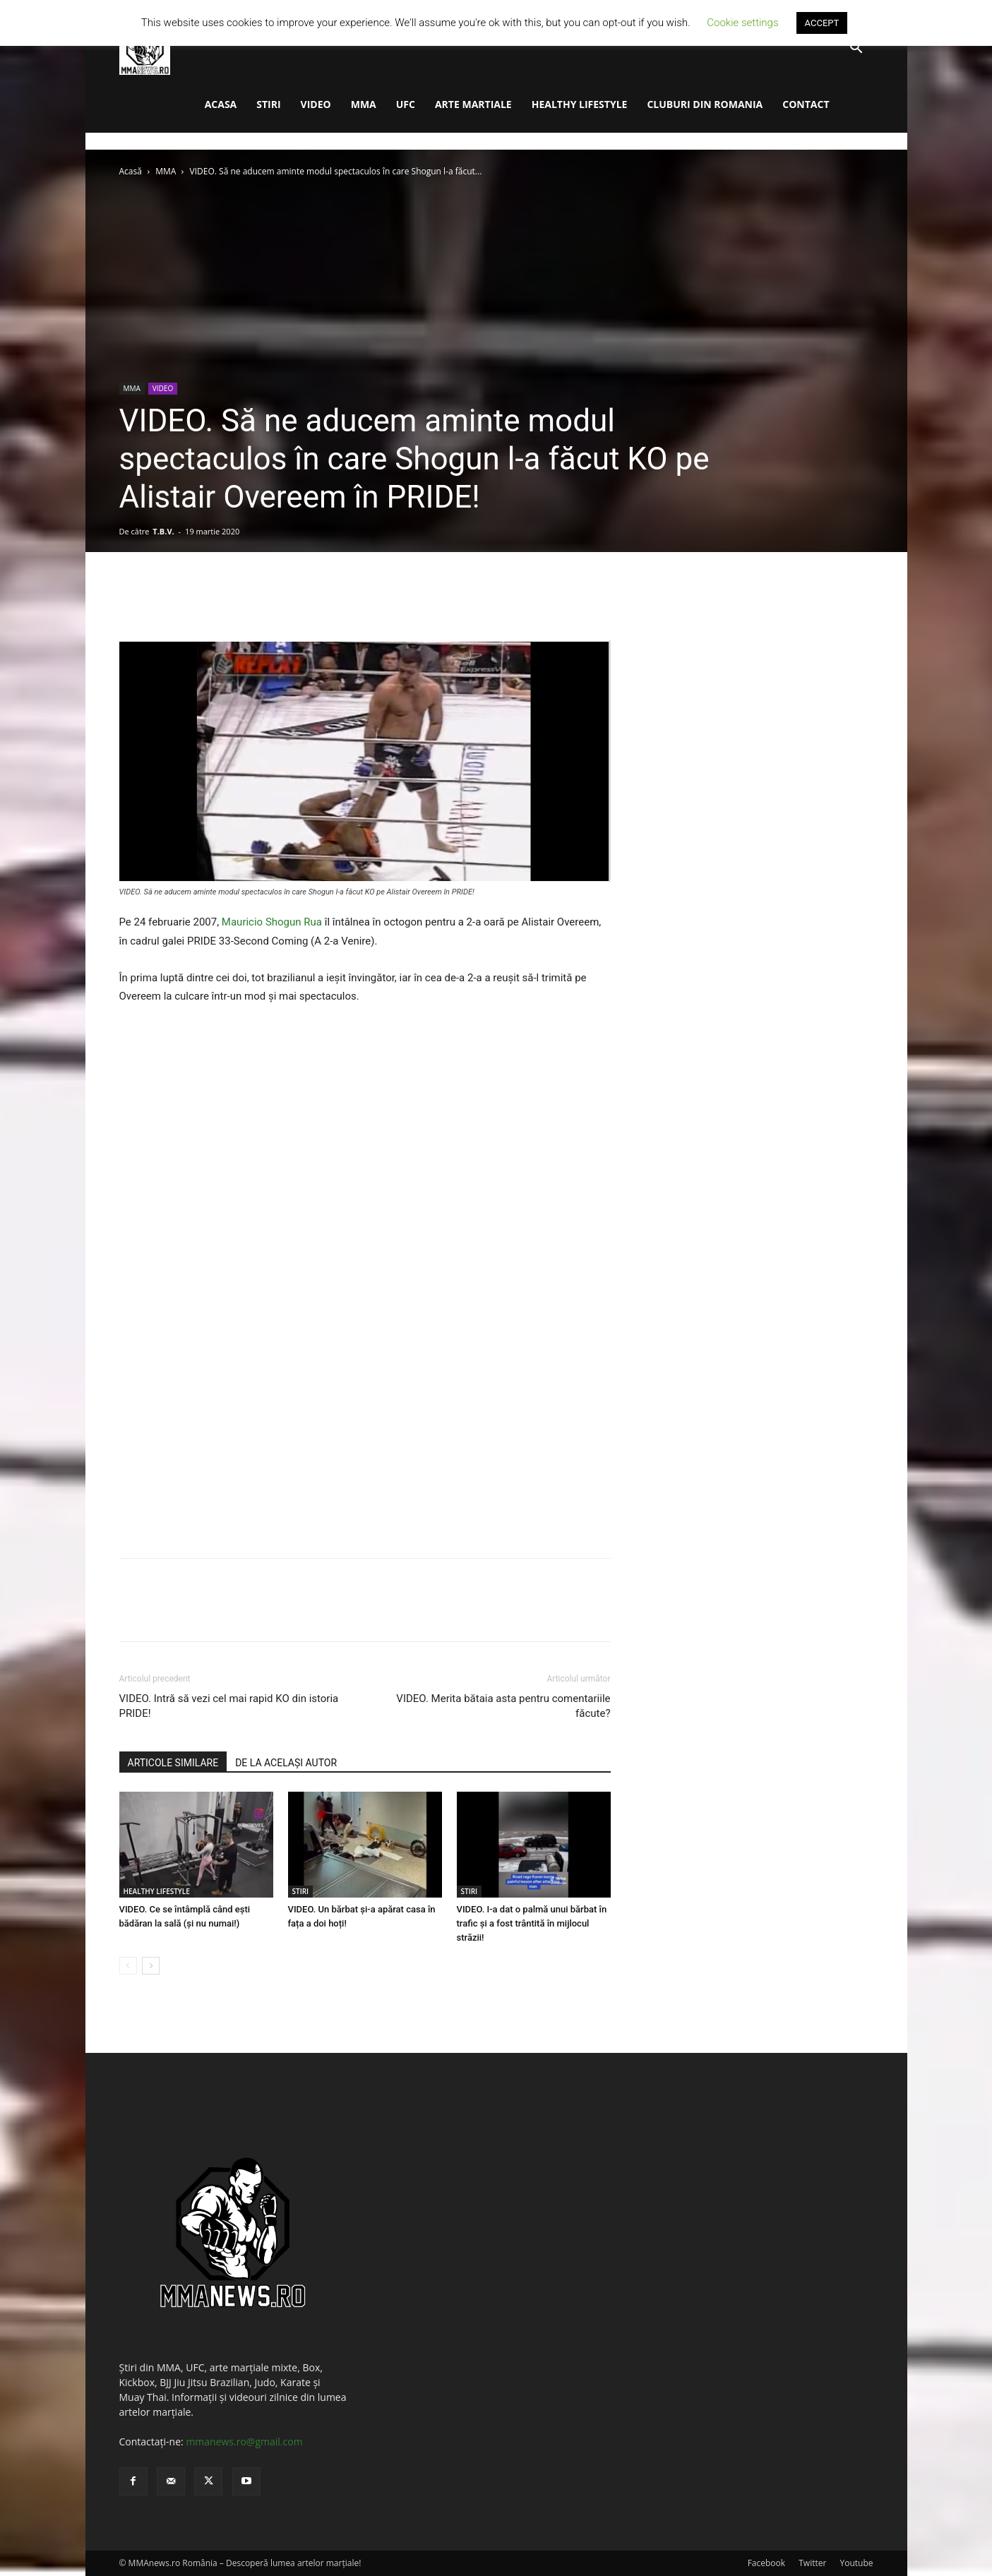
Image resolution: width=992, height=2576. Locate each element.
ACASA (221, 104)
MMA (363, 104)
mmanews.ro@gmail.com (244, 2441)
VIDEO (316, 104)
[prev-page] (128, 1966)
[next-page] (151, 1966)
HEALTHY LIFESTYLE (580, 104)
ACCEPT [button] (822, 23)
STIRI (268, 104)
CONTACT (805, 104)
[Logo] (145, 48)
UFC (405, 104)
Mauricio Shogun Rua (272, 922)
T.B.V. (163, 531)
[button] (856, 49)
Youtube (856, 2563)
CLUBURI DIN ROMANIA (705, 104)
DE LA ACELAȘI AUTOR (286, 1762)
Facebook (766, 2563)
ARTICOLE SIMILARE (173, 1762)
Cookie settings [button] (742, 22)
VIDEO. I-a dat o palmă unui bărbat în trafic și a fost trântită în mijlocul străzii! (532, 1923)
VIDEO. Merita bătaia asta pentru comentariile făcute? (503, 1706)
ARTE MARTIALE (473, 104)
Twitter (812, 2563)
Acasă (130, 171)
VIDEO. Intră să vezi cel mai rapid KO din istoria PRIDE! (229, 1706)
